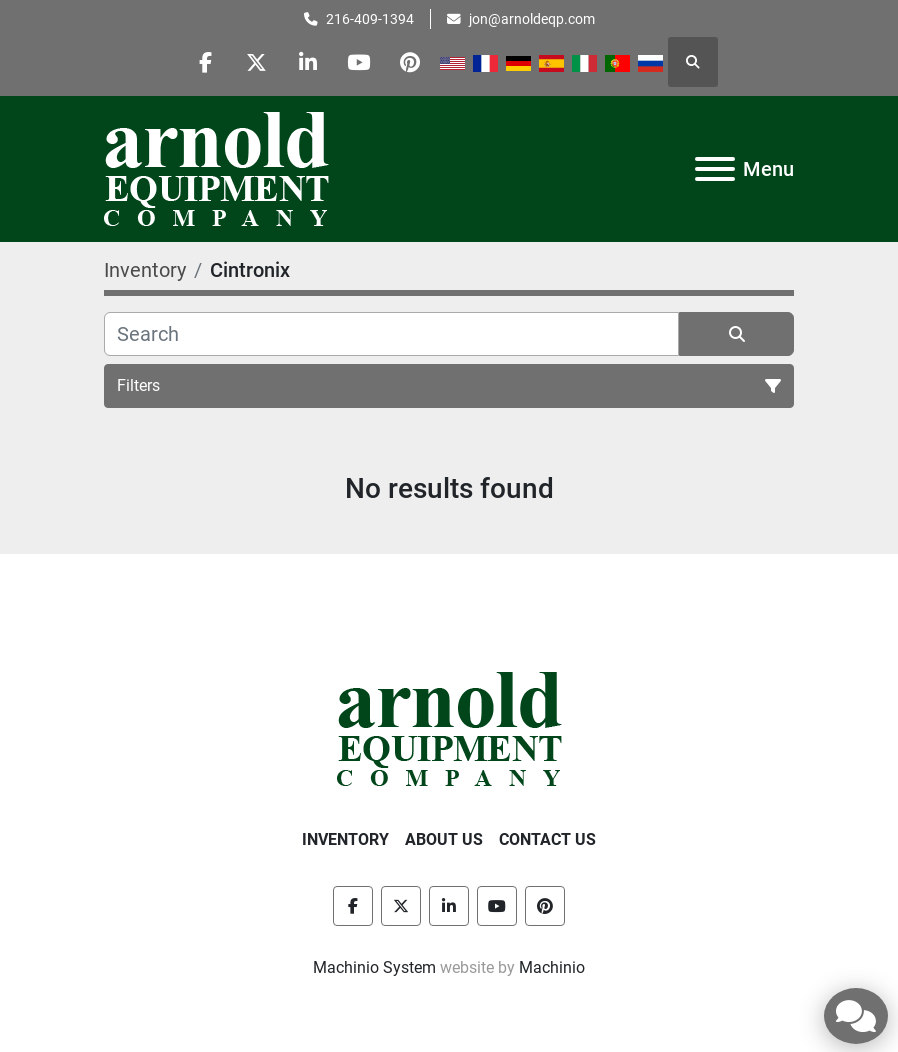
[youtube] (359, 62)
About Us (444, 839)
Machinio (552, 967)
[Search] (391, 334)
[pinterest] (410, 62)
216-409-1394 (370, 19)
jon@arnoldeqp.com (532, 19)
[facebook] (206, 62)
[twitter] (257, 62)
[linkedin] (308, 62)
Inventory (345, 839)
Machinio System (374, 967)
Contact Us (547, 839)
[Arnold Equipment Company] (449, 727)
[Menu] (715, 169)
